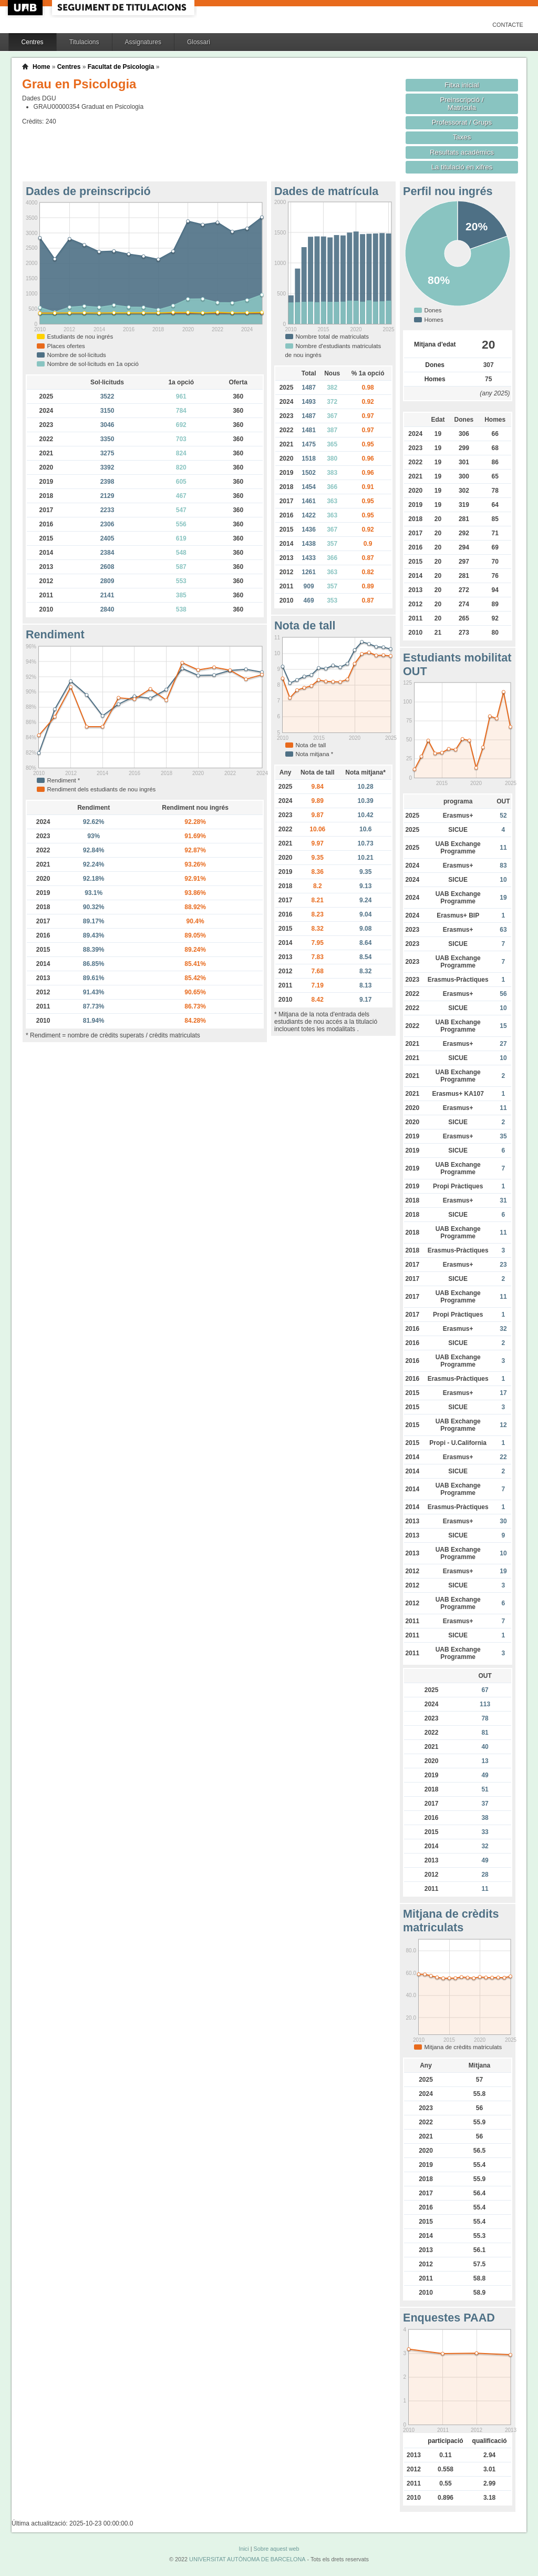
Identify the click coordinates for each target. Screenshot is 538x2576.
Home (41, 66)
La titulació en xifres (462, 167)
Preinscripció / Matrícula (462, 103)
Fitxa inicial (461, 85)
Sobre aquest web (276, 2549)
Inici (244, 2549)
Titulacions (84, 42)
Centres (33, 42)
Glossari (198, 42)
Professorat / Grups (462, 122)
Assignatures (143, 42)
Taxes (462, 137)
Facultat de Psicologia (121, 66)
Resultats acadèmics (462, 152)
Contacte (507, 25)
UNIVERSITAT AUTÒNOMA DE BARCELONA (247, 2559)
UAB (26, 7)
